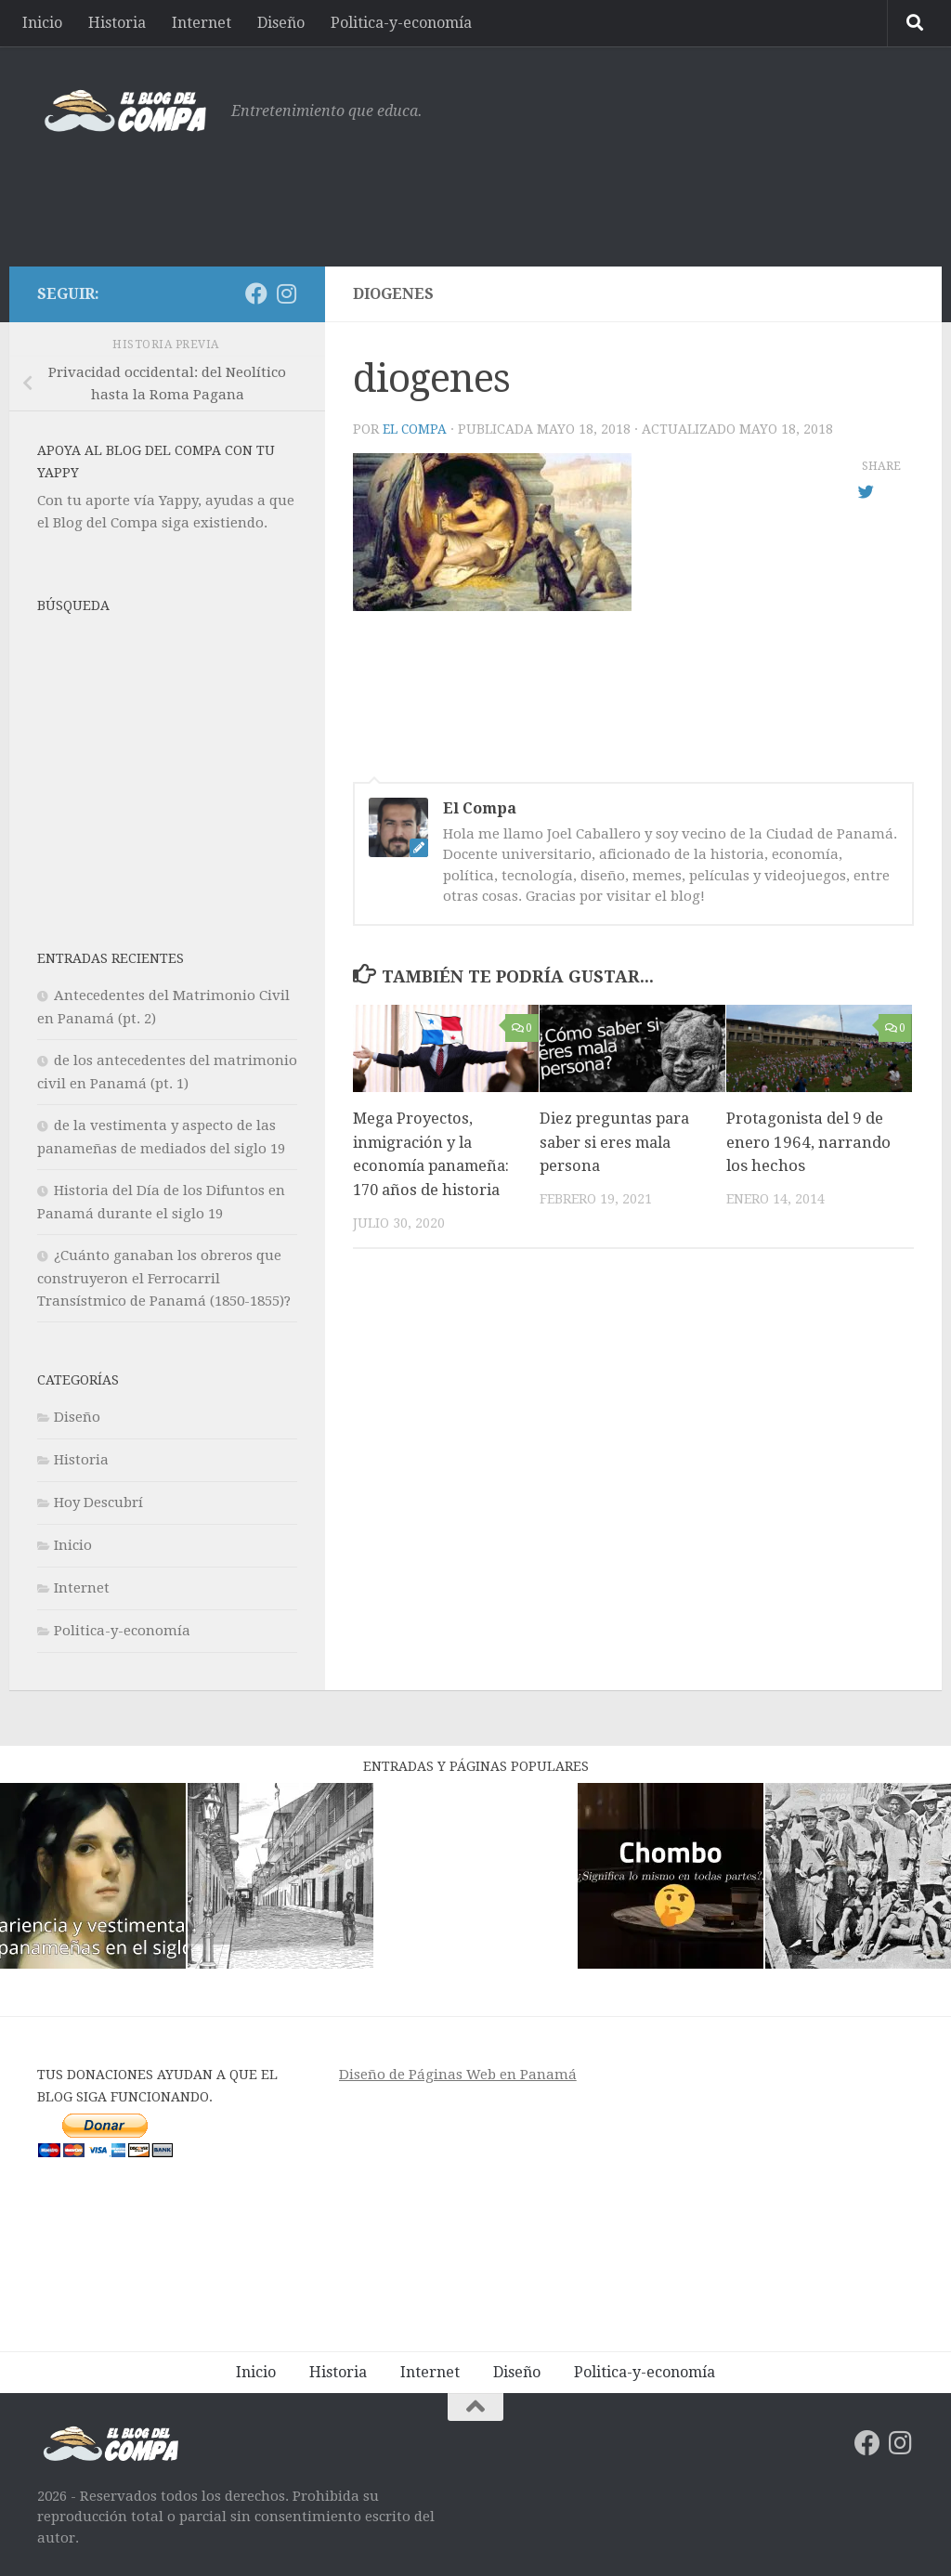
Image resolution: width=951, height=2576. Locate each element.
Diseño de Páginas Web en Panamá (458, 2074)
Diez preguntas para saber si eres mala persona (617, 1142)
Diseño (281, 23)
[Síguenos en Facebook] (256, 293)
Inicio (42, 23)
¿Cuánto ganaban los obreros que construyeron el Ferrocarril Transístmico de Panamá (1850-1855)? (164, 1278)
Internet (201, 23)
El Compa (415, 429)
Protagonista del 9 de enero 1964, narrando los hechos (808, 1142)
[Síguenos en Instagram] (286, 293)
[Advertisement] (576, 190)
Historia (117, 23)
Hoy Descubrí (98, 1502)
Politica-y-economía (401, 23)
